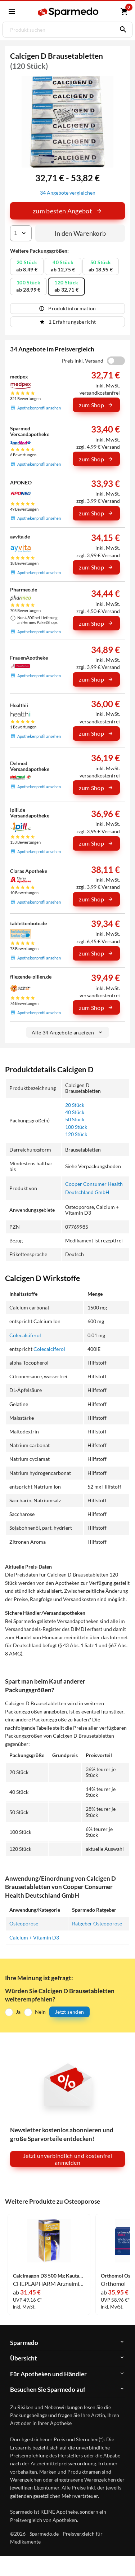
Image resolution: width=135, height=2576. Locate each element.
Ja (18, 2012)
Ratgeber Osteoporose (97, 1923)
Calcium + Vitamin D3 (34, 1937)
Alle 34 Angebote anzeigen (67, 1032)
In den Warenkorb (80, 233)
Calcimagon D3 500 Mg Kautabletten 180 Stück (49, 2276)
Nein (40, 2012)
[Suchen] (121, 29)
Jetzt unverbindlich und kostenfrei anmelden (67, 2159)
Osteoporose (23, 1923)
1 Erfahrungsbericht (67, 322)
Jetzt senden (69, 2012)
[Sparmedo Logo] (68, 12)
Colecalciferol (25, 1335)
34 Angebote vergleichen (67, 193)
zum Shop (96, 405)
